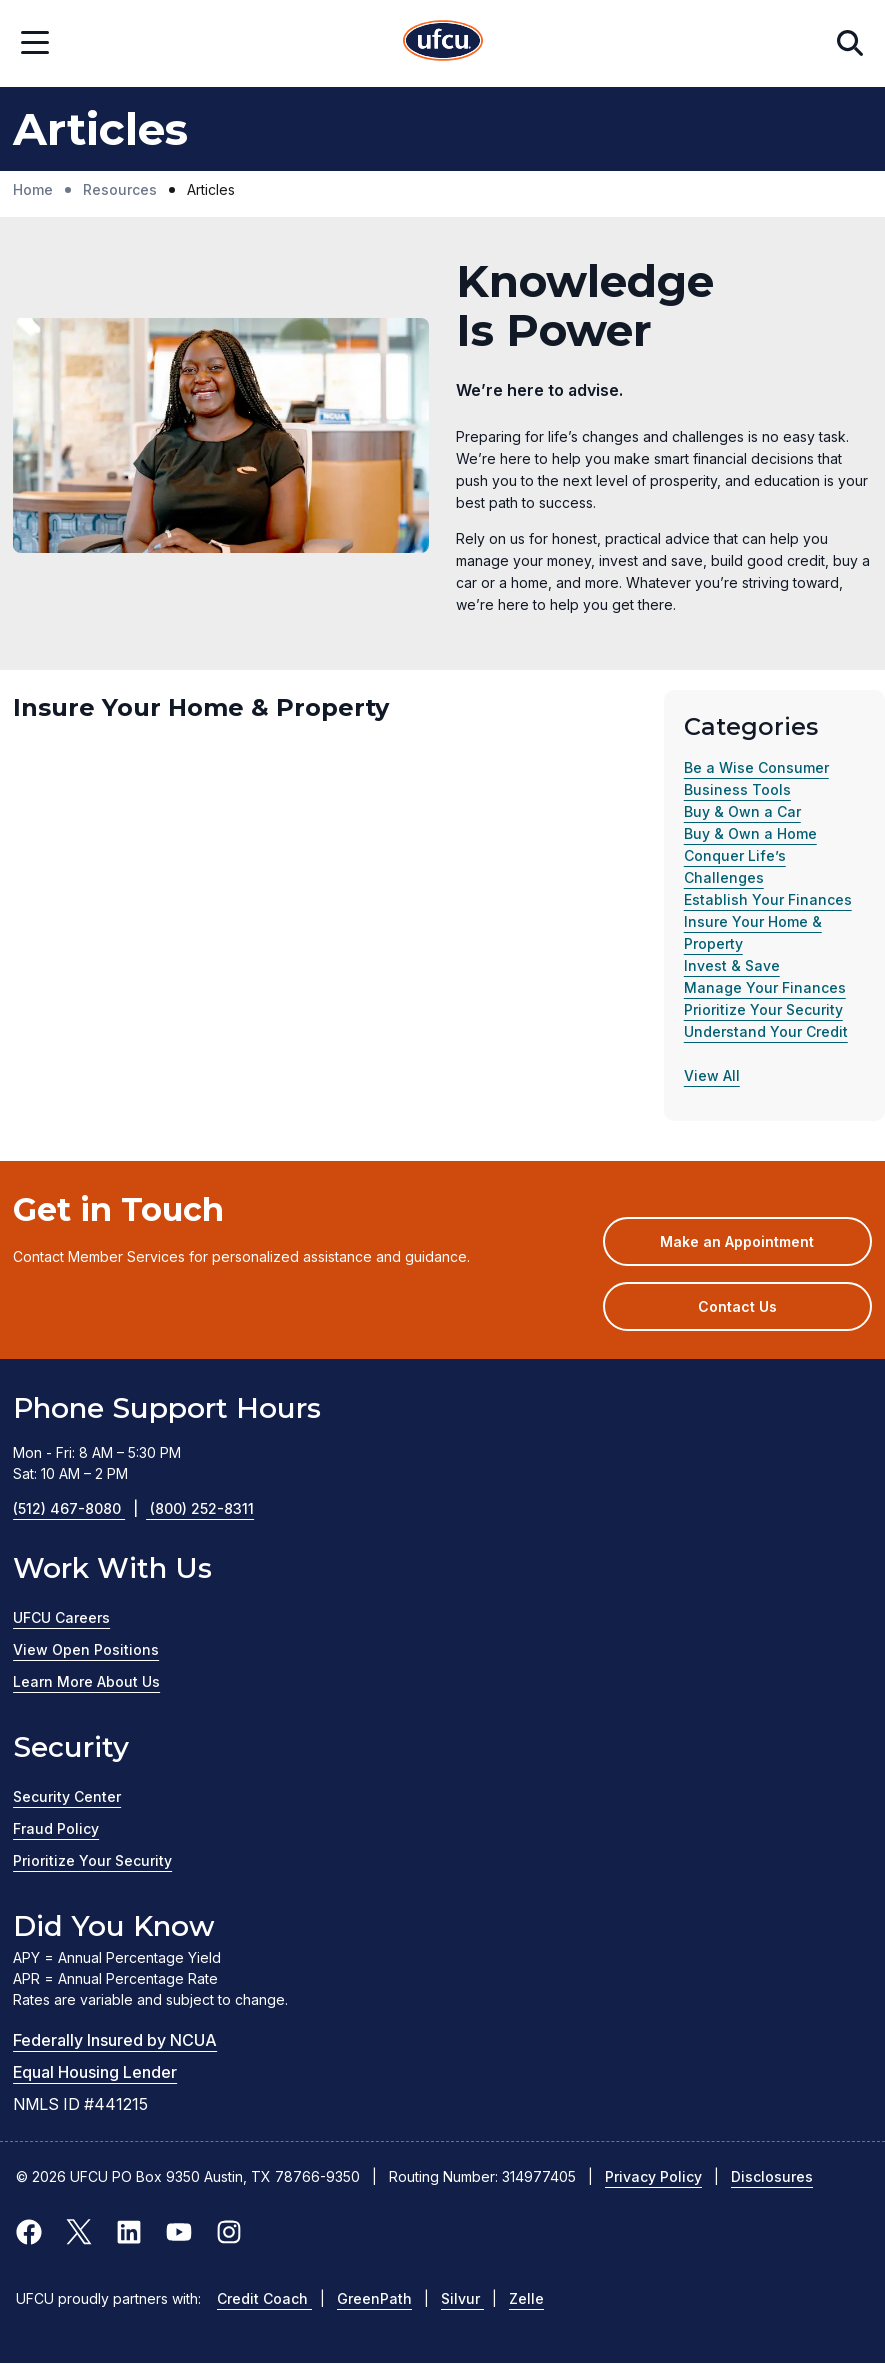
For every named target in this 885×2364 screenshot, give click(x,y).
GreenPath (374, 2298)
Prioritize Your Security (763, 1009)
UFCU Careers (61, 1617)
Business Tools (737, 789)
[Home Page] (443, 43)
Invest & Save (732, 965)
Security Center (67, 1796)
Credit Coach (264, 2298)
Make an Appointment (765, 1248)
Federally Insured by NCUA (115, 2040)
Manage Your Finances (765, 987)
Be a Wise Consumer (756, 767)
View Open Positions (86, 1649)
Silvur (462, 2298)
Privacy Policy (653, 2176)
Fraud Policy (56, 1828)
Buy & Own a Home (750, 833)
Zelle (526, 2298)
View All (712, 1075)
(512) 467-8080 (81, 1508)
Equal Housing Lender (95, 2072)
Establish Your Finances (768, 899)
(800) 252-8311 (202, 1508)
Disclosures (772, 2176)
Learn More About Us (86, 1681)
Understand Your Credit (766, 1031)
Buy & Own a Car (742, 811)
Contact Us (737, 1306)
